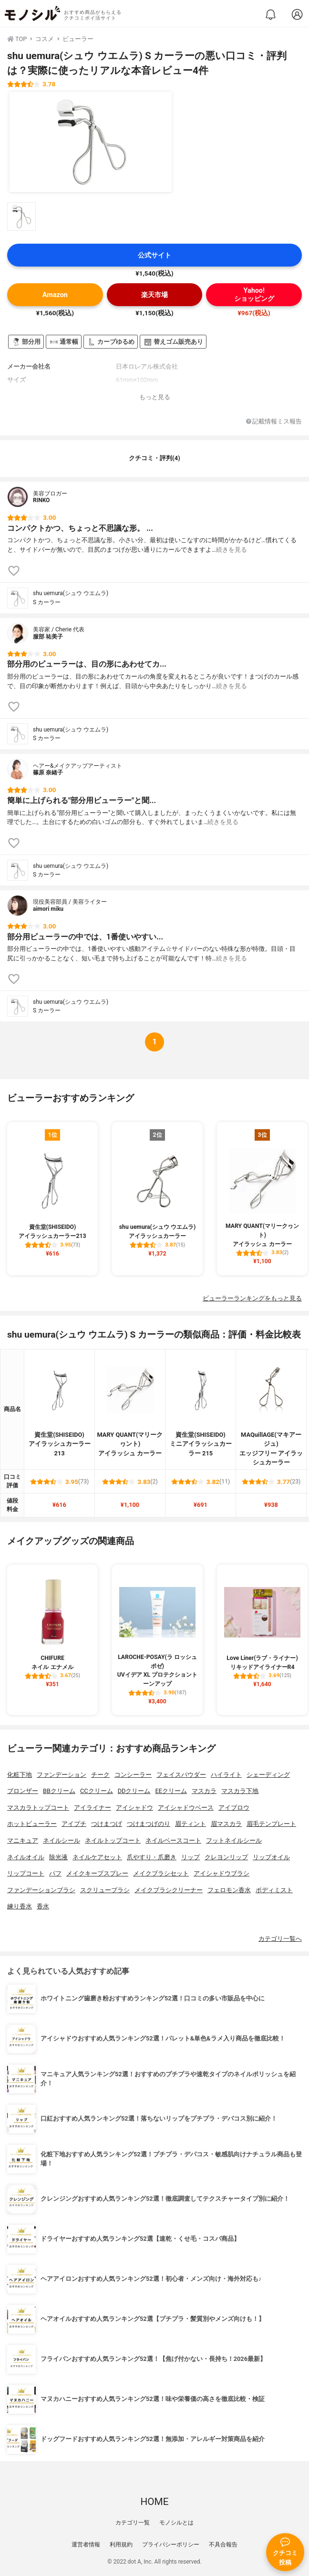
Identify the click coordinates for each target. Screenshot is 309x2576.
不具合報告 (223, 2544)
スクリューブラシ (105, 1890)
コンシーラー (133, 1774)
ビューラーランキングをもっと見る (252, 1298)
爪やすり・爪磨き (151, 1857)
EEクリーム (171, 1790)
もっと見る (154, 397)
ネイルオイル (25, 1857)
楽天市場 (154, 295)
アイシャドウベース (186, 1807)
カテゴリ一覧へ (280, 1938)
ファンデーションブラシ (41, 1890)
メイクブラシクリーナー (168, 1890)
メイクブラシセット (161, 1873)
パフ (55, 1873)
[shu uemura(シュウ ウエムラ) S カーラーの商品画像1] (91, 142)
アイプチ (74, 1823)
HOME (154, 2501)
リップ (190, 1857)
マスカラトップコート (38, 1807)
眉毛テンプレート (271, 1823)
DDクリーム (134, 1790)
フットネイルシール (234, 1840)
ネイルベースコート (173, 1840)
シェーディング (268, 1774)
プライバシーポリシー (170, 2544)
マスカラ (204, 1790)
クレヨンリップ (226, 1857)
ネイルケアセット (97, 1857)
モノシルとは (176, 2522)
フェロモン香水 (229, 1890)
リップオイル (271, 1857)
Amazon (55, 295)
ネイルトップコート (113, 1840)
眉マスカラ (226, 1823)
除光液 (58, 1857)
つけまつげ (106, 1823)
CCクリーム (96, 1790)
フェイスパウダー (181, 1774)
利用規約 (121, 2544)
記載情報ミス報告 (274, 422)
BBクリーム (59, 1790)
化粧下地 (19, 1774)
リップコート (25, 1873)
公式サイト (154, 255)
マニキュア (22, 1840)
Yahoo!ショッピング (254, 295)
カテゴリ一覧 (132, 2522)
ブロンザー (22, 1790)
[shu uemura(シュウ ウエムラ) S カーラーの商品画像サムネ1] (21, 216)
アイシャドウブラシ (221, 1873)
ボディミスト (274, 1890)
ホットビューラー (32, 1823)
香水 (43, 1906)
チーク (100, 1774)
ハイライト (226, 1774)
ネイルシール (61, 1840)
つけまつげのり (148, 1823)
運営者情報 (86, 2544)
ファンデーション (61, 1774)
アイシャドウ (134, 1807)
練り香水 (19, 1906)
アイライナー (92, 1807)
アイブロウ (233, 1807)
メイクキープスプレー (97, 1873)
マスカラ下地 (239, 1790)
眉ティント (190, 1823)
